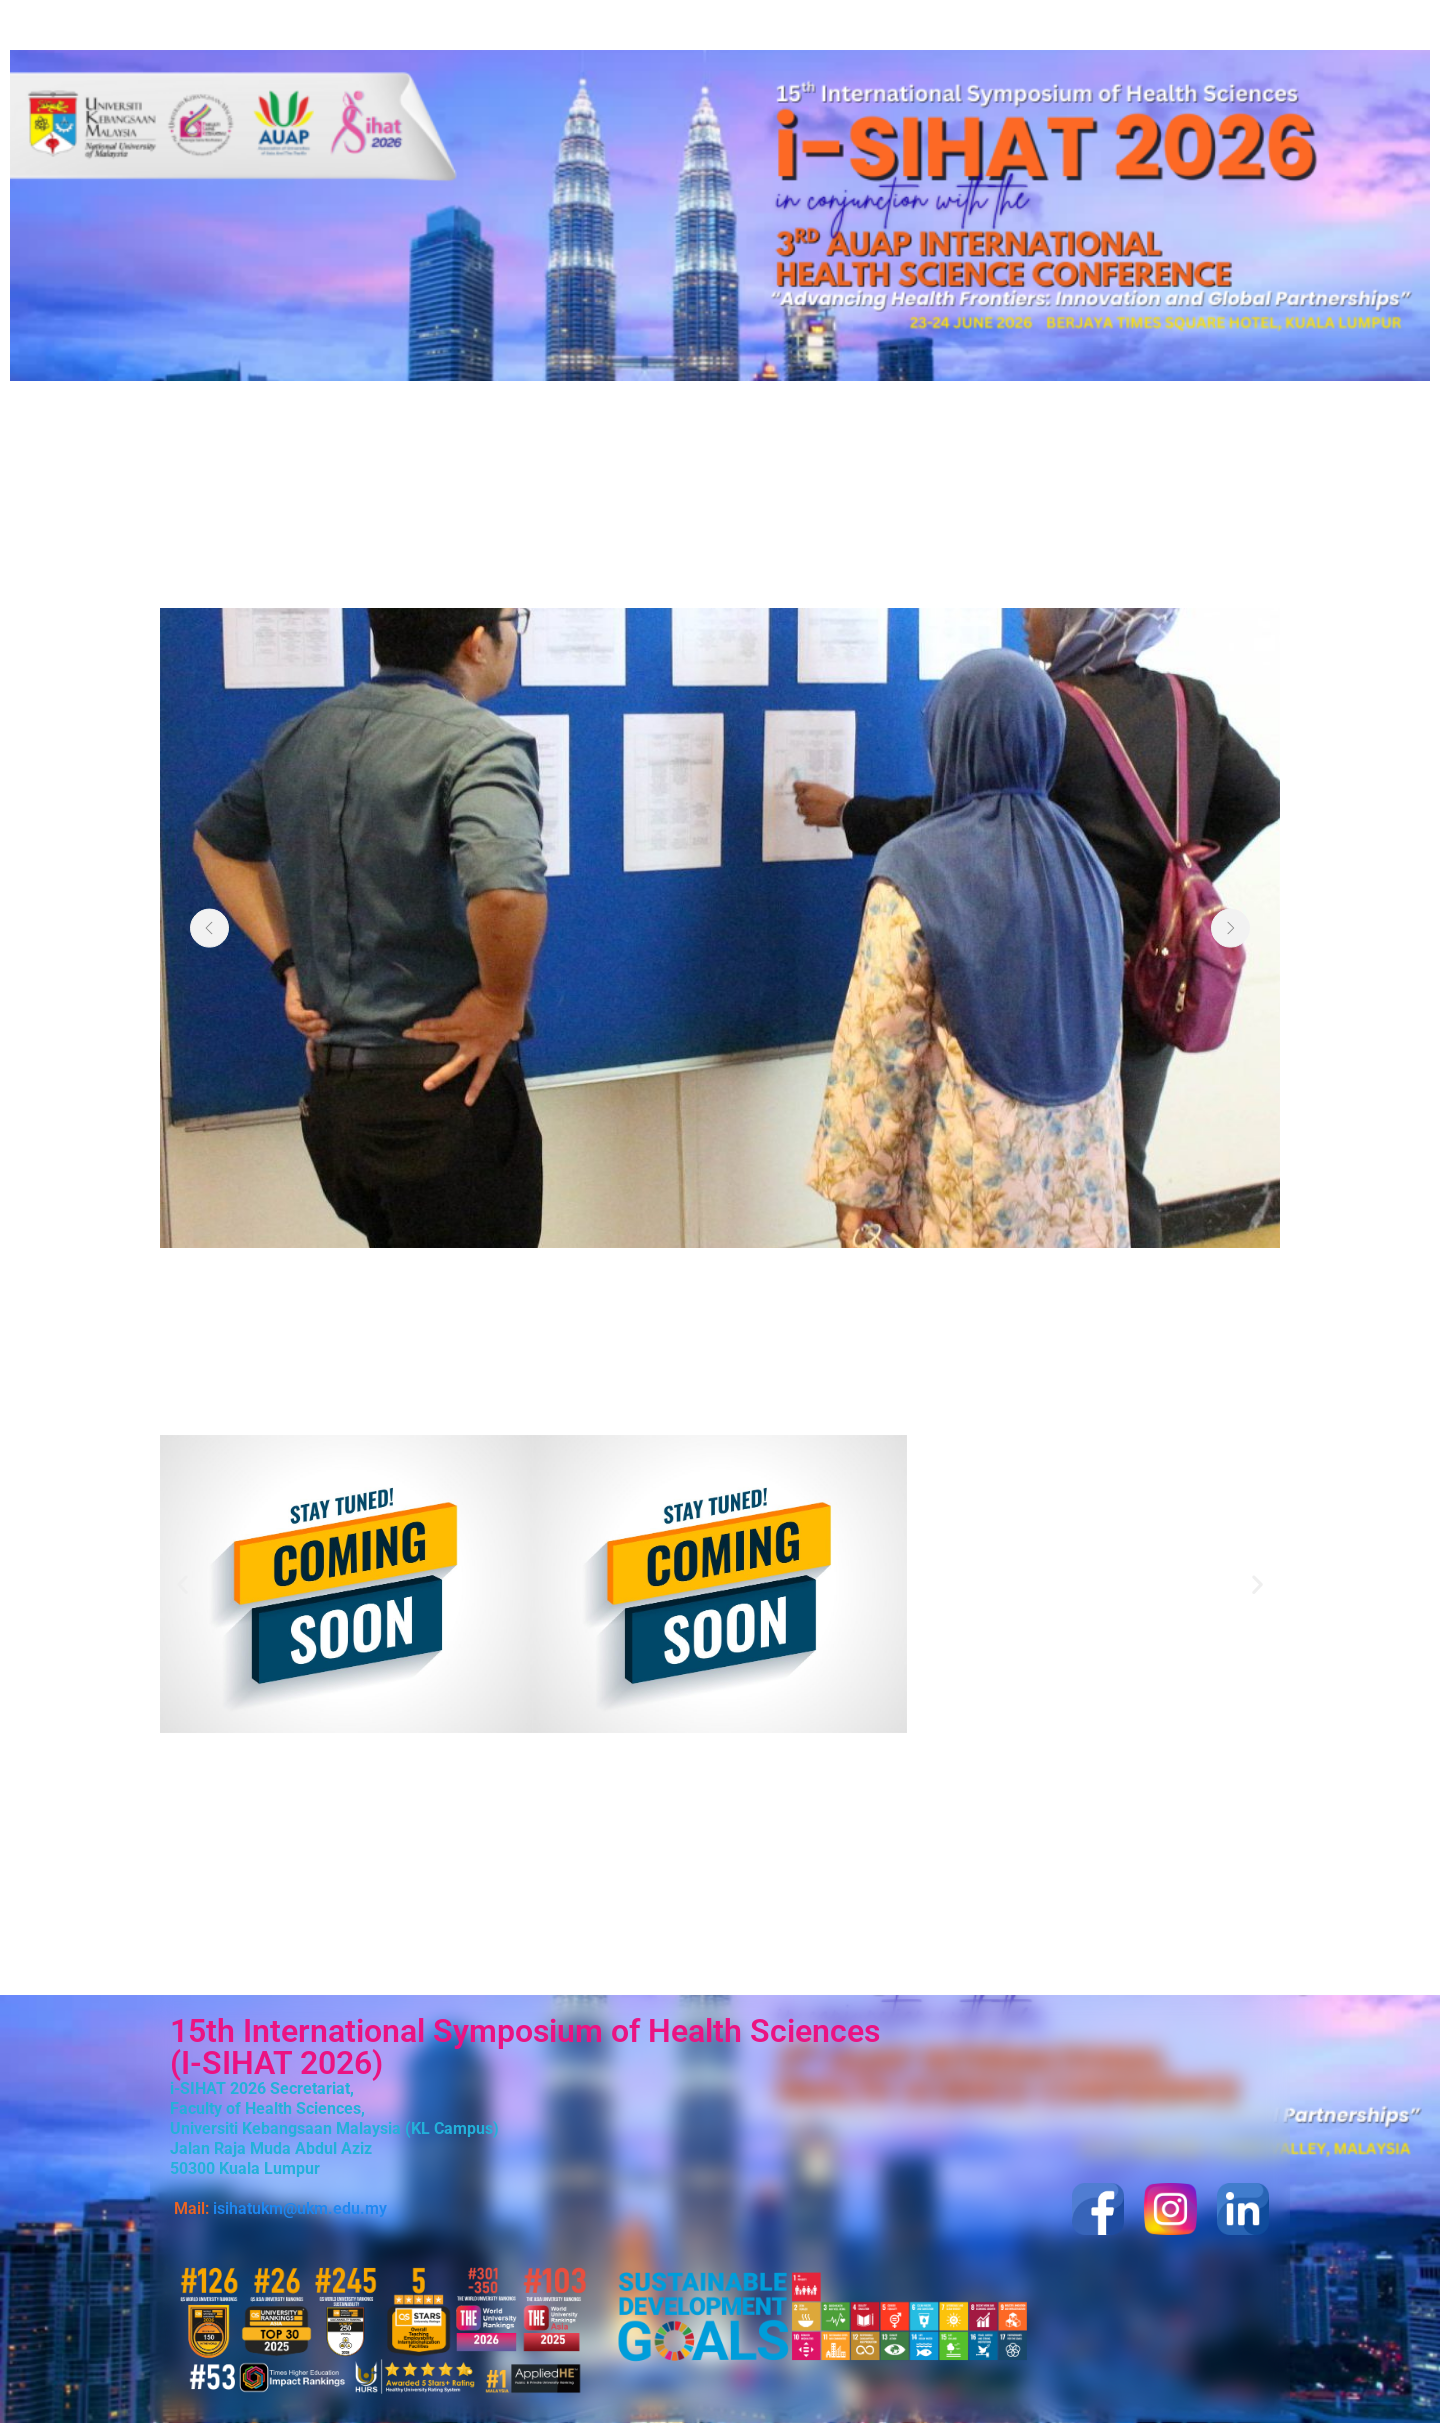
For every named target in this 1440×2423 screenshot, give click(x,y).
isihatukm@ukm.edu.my (300, 2208)
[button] (182, 1583)
